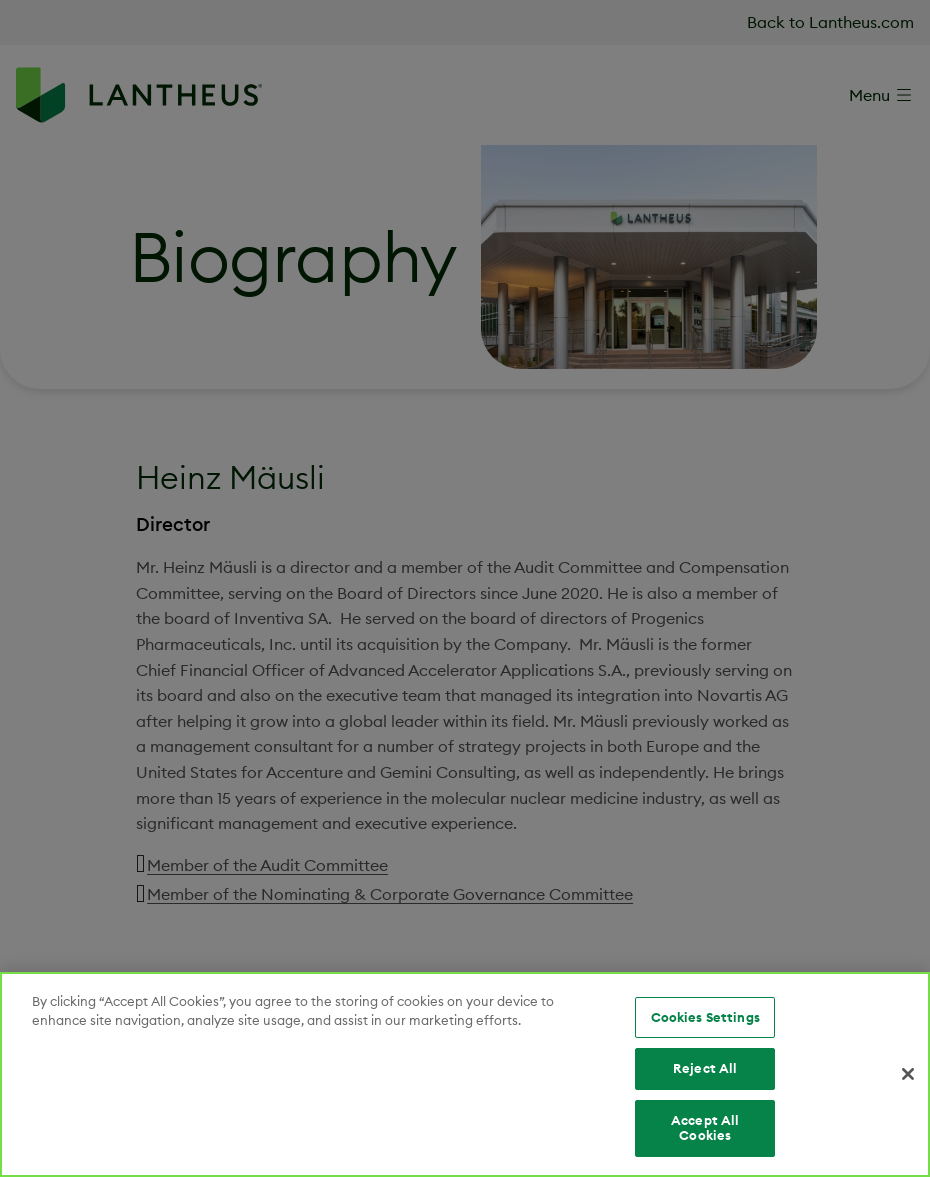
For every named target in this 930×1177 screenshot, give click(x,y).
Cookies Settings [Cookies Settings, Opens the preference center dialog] (705, 1017)
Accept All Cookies (705, 1128)
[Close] (908, 1074)
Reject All (705, 1068)
